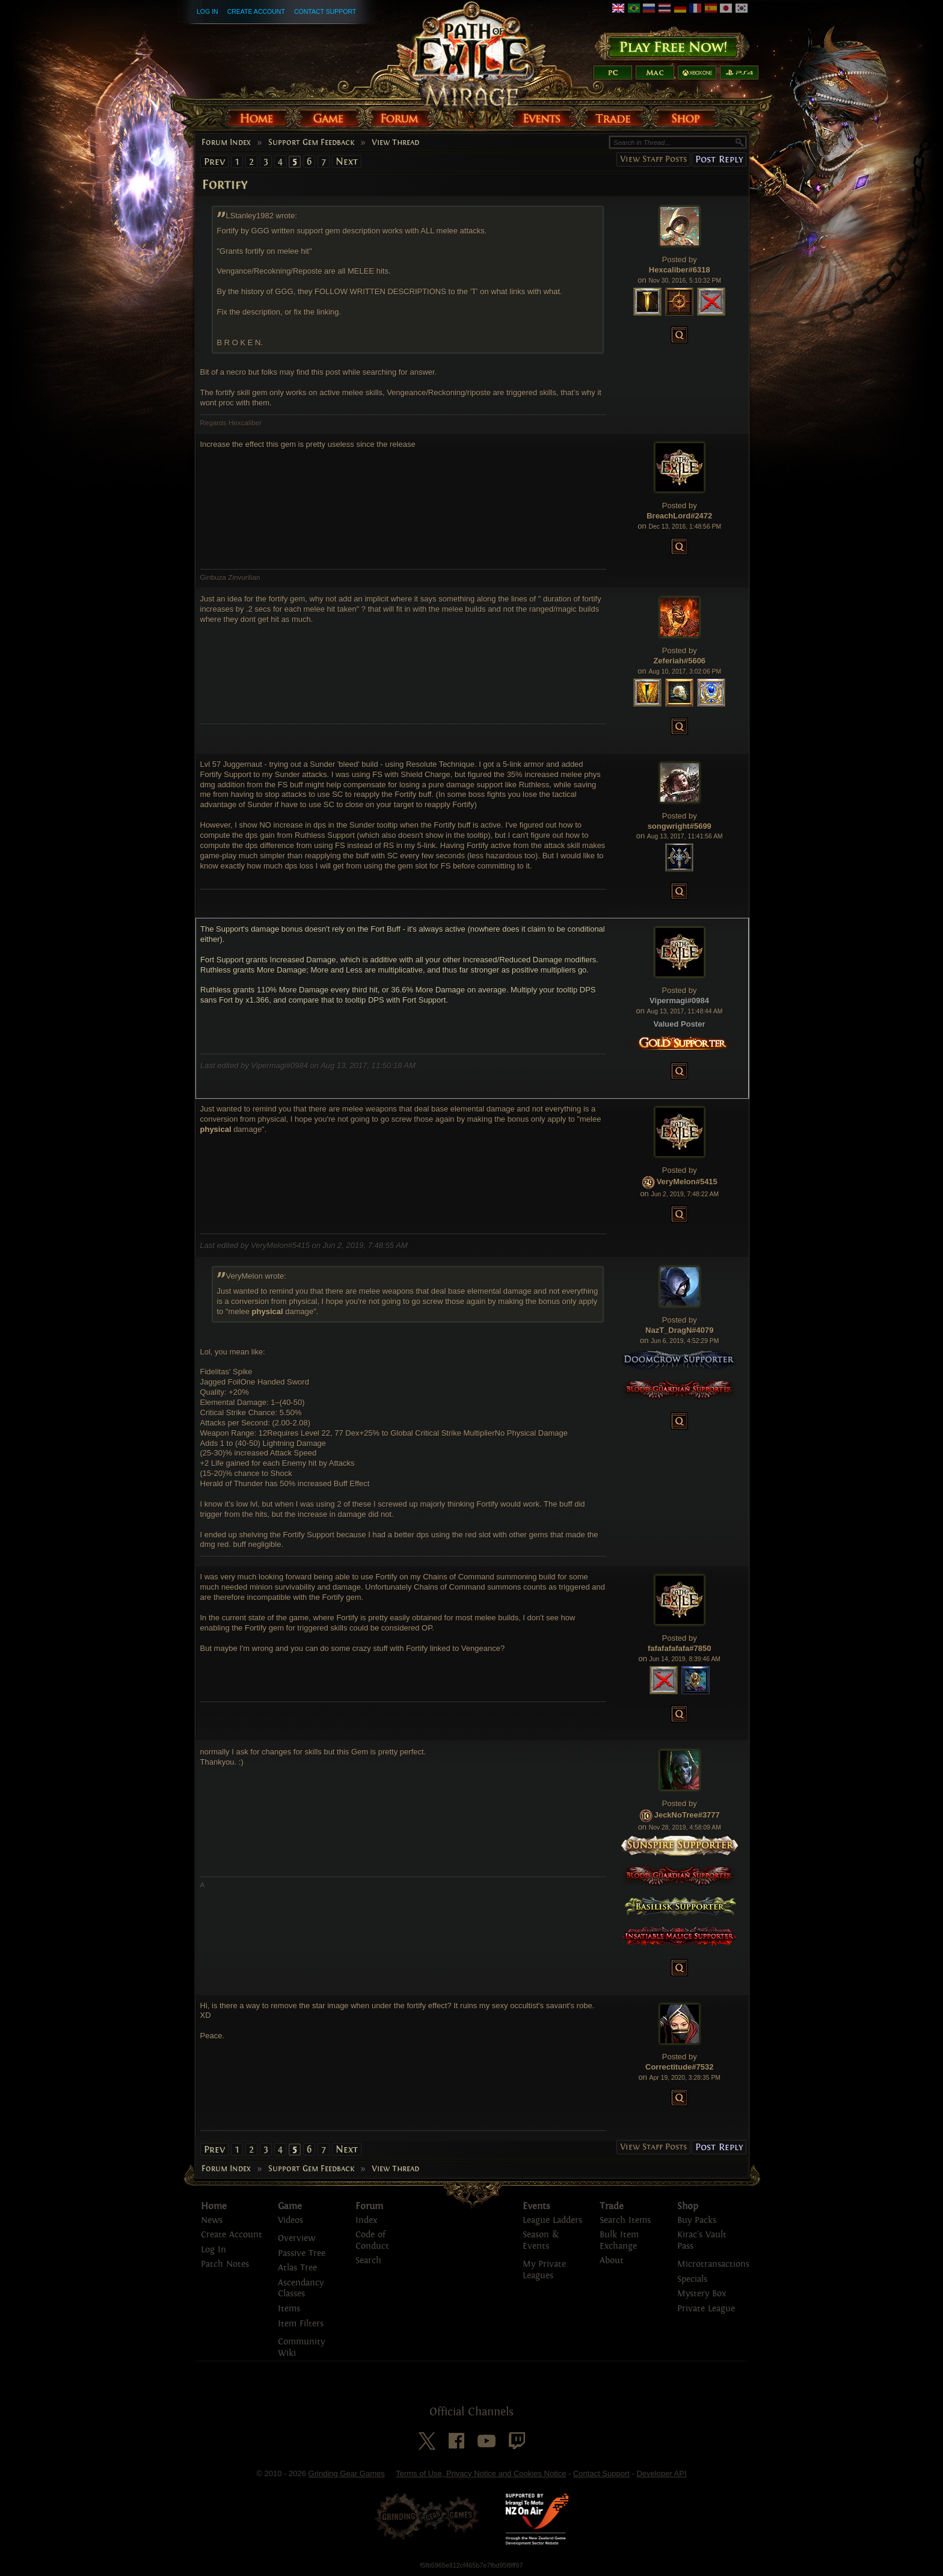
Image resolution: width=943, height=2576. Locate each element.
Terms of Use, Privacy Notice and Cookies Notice (481, 2473)
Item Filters (301, 2324)
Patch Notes (225, 2264)
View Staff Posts (653, 159)
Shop (687, 2206)
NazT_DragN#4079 (679, 1330)
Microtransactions (713, 2264)
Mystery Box (701, 2294)
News (212, 2220)
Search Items (625, 2220)
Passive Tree (301, 2253)
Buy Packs (696, 2220)
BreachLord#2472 (679, 515)
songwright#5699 (679, 826)
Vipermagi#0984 (679, 1000)
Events (536, 2206)
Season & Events (541, 2240)
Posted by (679, 259)
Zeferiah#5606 (679, 660)
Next (347, 161)
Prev (214, 161)
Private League (706, 2309)
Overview (296, 2238)
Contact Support (325, 11)
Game (290, 2206)
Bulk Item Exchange (619, 2240)
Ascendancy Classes (301, 2288)
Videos (290, 2220)
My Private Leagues (544, 2270)
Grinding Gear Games (347, 2473)
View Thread (395, 142)
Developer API (661, 2473)
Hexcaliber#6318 (679, 269)
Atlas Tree (297, 2268)
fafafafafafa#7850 (679, 1648)
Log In (207, 11)
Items (289, 2309)
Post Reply (719, 159)
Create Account (256, 11)
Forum (369, 2206)
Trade (612, 2206)
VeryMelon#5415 (687, 1182)
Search (368, 2260)
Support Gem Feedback (311, 142)
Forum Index (226, 142)
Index (366, 2220)
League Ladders (552, 2220)
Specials (692, 2279)
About (612, 2260)
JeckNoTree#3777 (687, 1814)
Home (214, 2206)
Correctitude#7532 (679, 2066)
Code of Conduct (372, 2240)
